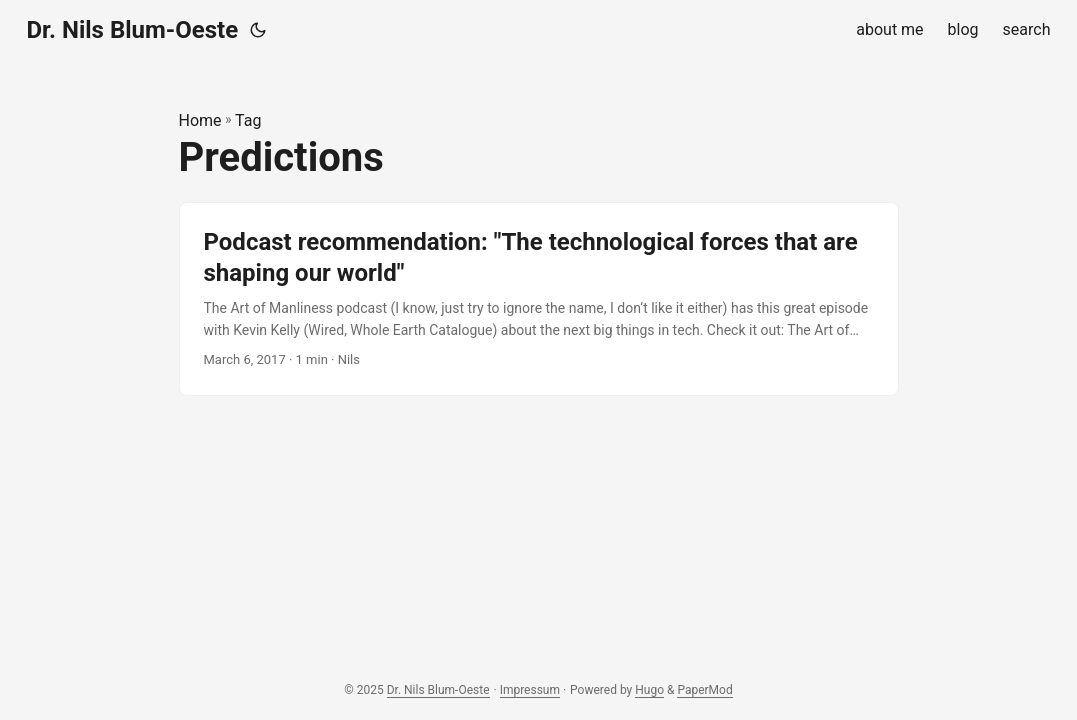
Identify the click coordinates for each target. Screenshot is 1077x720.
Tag (248, 120)
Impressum (530, 690)
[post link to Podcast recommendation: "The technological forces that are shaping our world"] (539, 299)
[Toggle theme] (258, 30)
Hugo (649, 690)
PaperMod (704, 690)
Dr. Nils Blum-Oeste (133, 30)
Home (200, 120)
